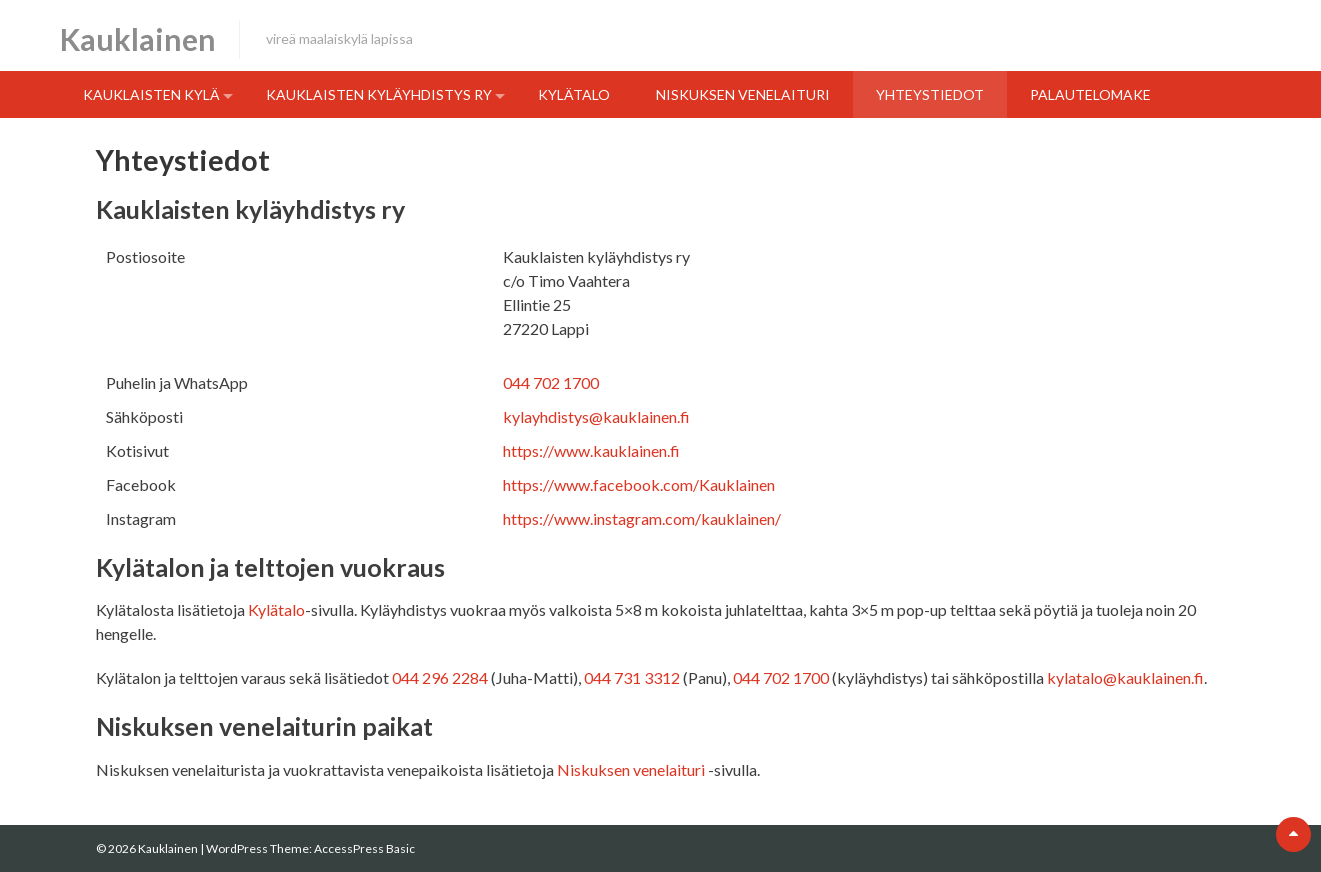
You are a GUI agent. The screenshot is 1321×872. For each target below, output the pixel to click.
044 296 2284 (440, 677)
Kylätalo (574, 94)
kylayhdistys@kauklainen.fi (596, 416)
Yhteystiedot (930, 94)
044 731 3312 (632, 677)
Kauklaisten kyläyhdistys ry (379, 94)
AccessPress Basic (364, 848)
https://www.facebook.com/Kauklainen (639, 484)
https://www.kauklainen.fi (591, 450)
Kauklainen (138, 39)
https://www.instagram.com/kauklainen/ (642, 518)
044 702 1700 (551, 382)
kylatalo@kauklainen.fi (1125, 677)
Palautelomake (1090, 94)
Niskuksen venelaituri (743, 94)
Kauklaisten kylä (151, 94)
